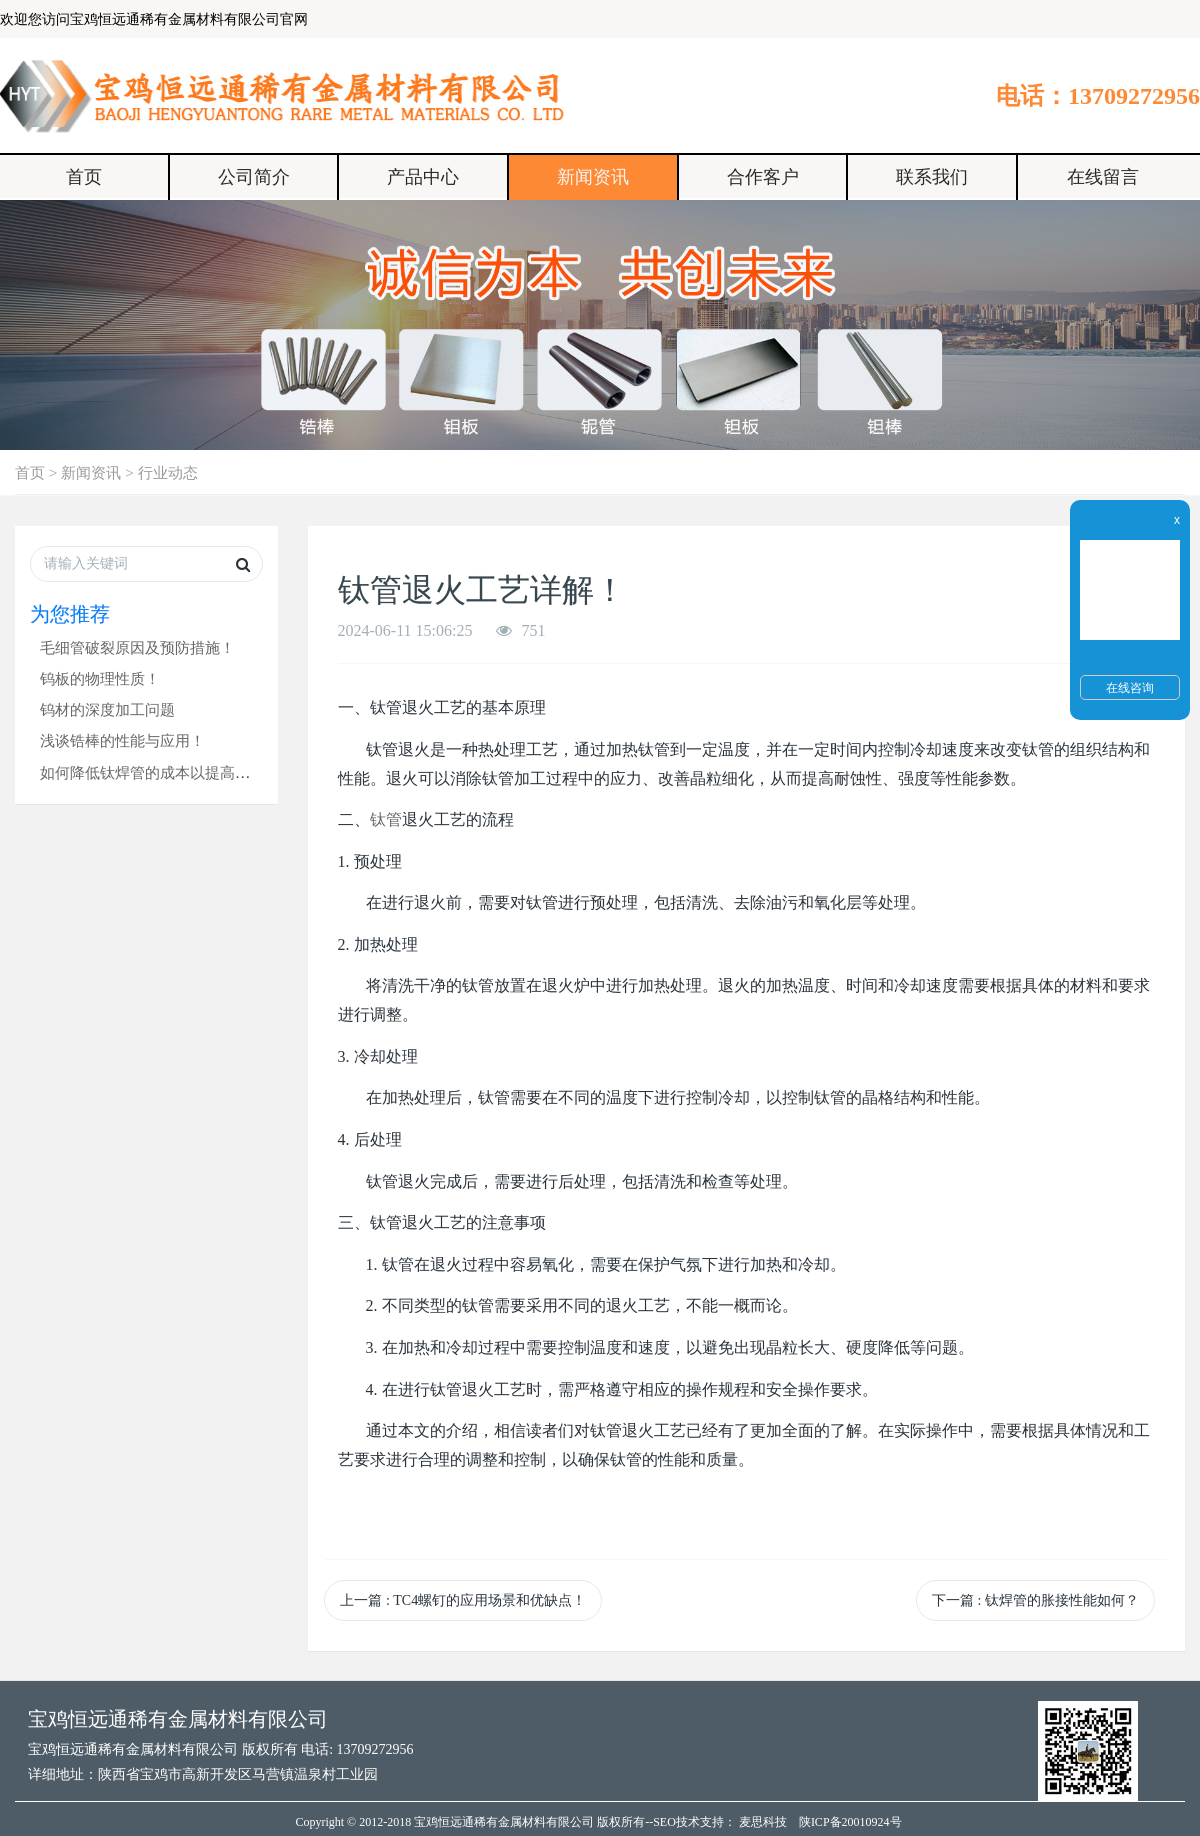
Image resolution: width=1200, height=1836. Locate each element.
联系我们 (932, 177)
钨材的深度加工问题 (107, 709)
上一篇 (463, 1600)
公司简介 (254, 177)
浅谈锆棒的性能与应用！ (122, 740)
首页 (84, 177)
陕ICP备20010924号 (850, 1822)
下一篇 (1035, 1600)
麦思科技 (763, 1822)
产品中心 (423, 177)
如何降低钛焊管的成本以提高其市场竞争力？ (190, 772)
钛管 (386, 819)
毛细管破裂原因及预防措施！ (137, 647)
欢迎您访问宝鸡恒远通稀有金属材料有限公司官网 (154, 19)
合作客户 (763, 177)
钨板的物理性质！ (100, 678)
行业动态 (168, 472)
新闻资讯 (593, 177)
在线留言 (1103, 177)
